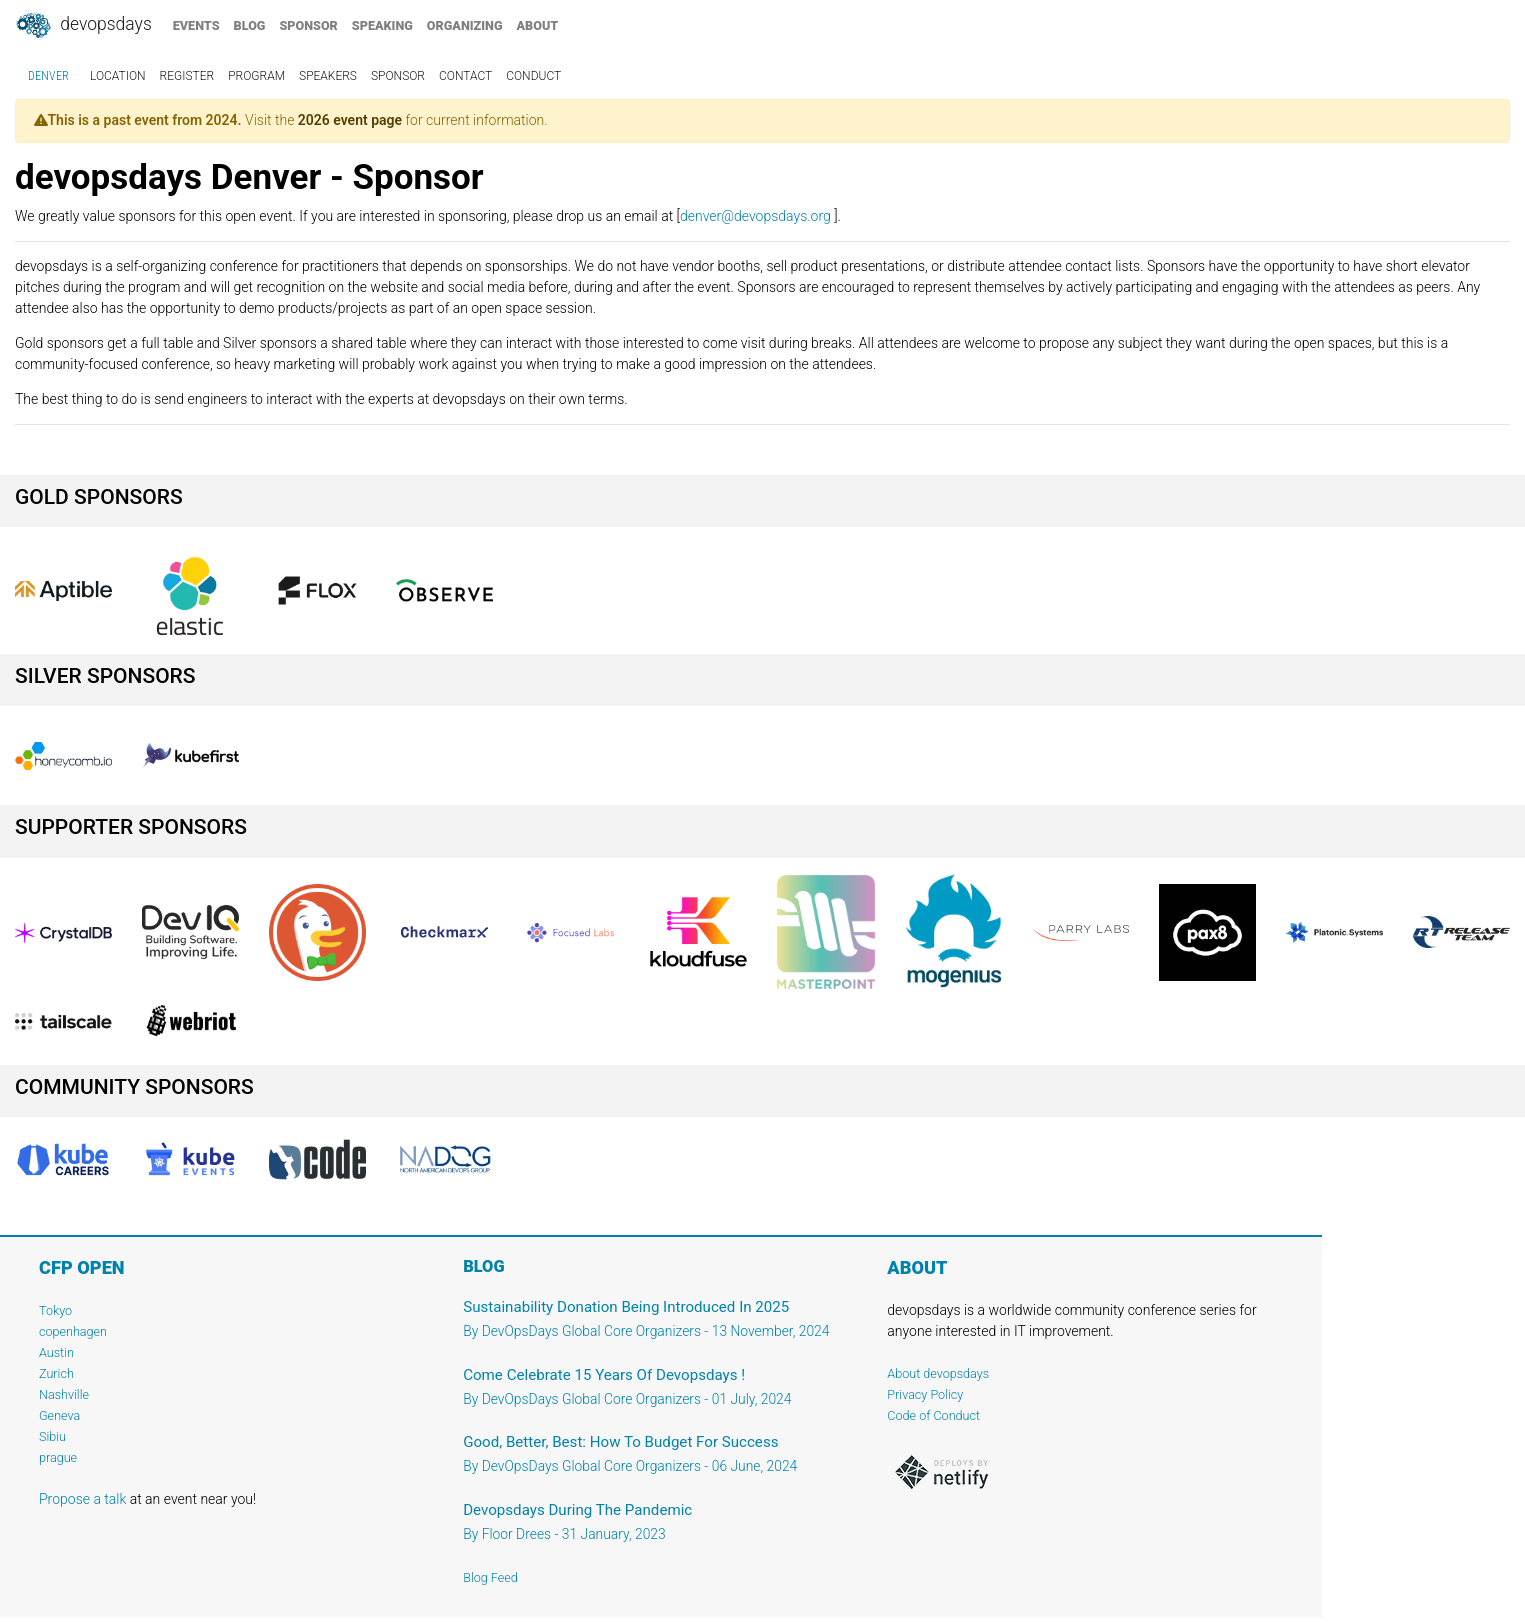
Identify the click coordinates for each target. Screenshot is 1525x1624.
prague (58, 1457)
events (196, 25)
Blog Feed (490, 1577)
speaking (382, 25)
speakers (328, 76)
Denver (48, 76)
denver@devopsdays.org (755, 216)
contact (465, 76)
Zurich (56, 1373)
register (187, 76)
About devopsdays (938, 1373)
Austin (56, 1352)
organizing (465, 25)
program (256, 76)
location (118, 76)
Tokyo (55, 1310)
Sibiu (52, 1436)
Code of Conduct (933, 1415)
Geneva (59, 1415)
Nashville (64, 1394)
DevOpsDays (83, 26)
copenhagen (73, 1331)
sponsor (308, 25)
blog (250, 25)
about (538, 25)
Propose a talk (82, 1499)
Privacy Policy (925, 1394)
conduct (533, 76)
